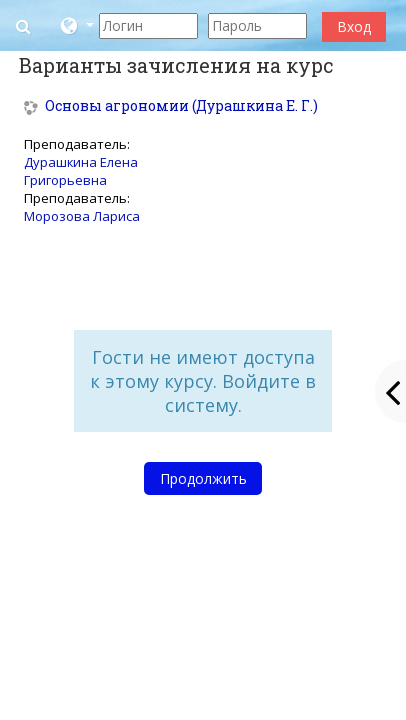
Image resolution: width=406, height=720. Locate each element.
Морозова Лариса (82, 216)
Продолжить (203, 478)
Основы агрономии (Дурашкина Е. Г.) (181, 106)
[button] (25, 26)
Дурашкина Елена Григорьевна (81, 171)
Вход (354, 26)
